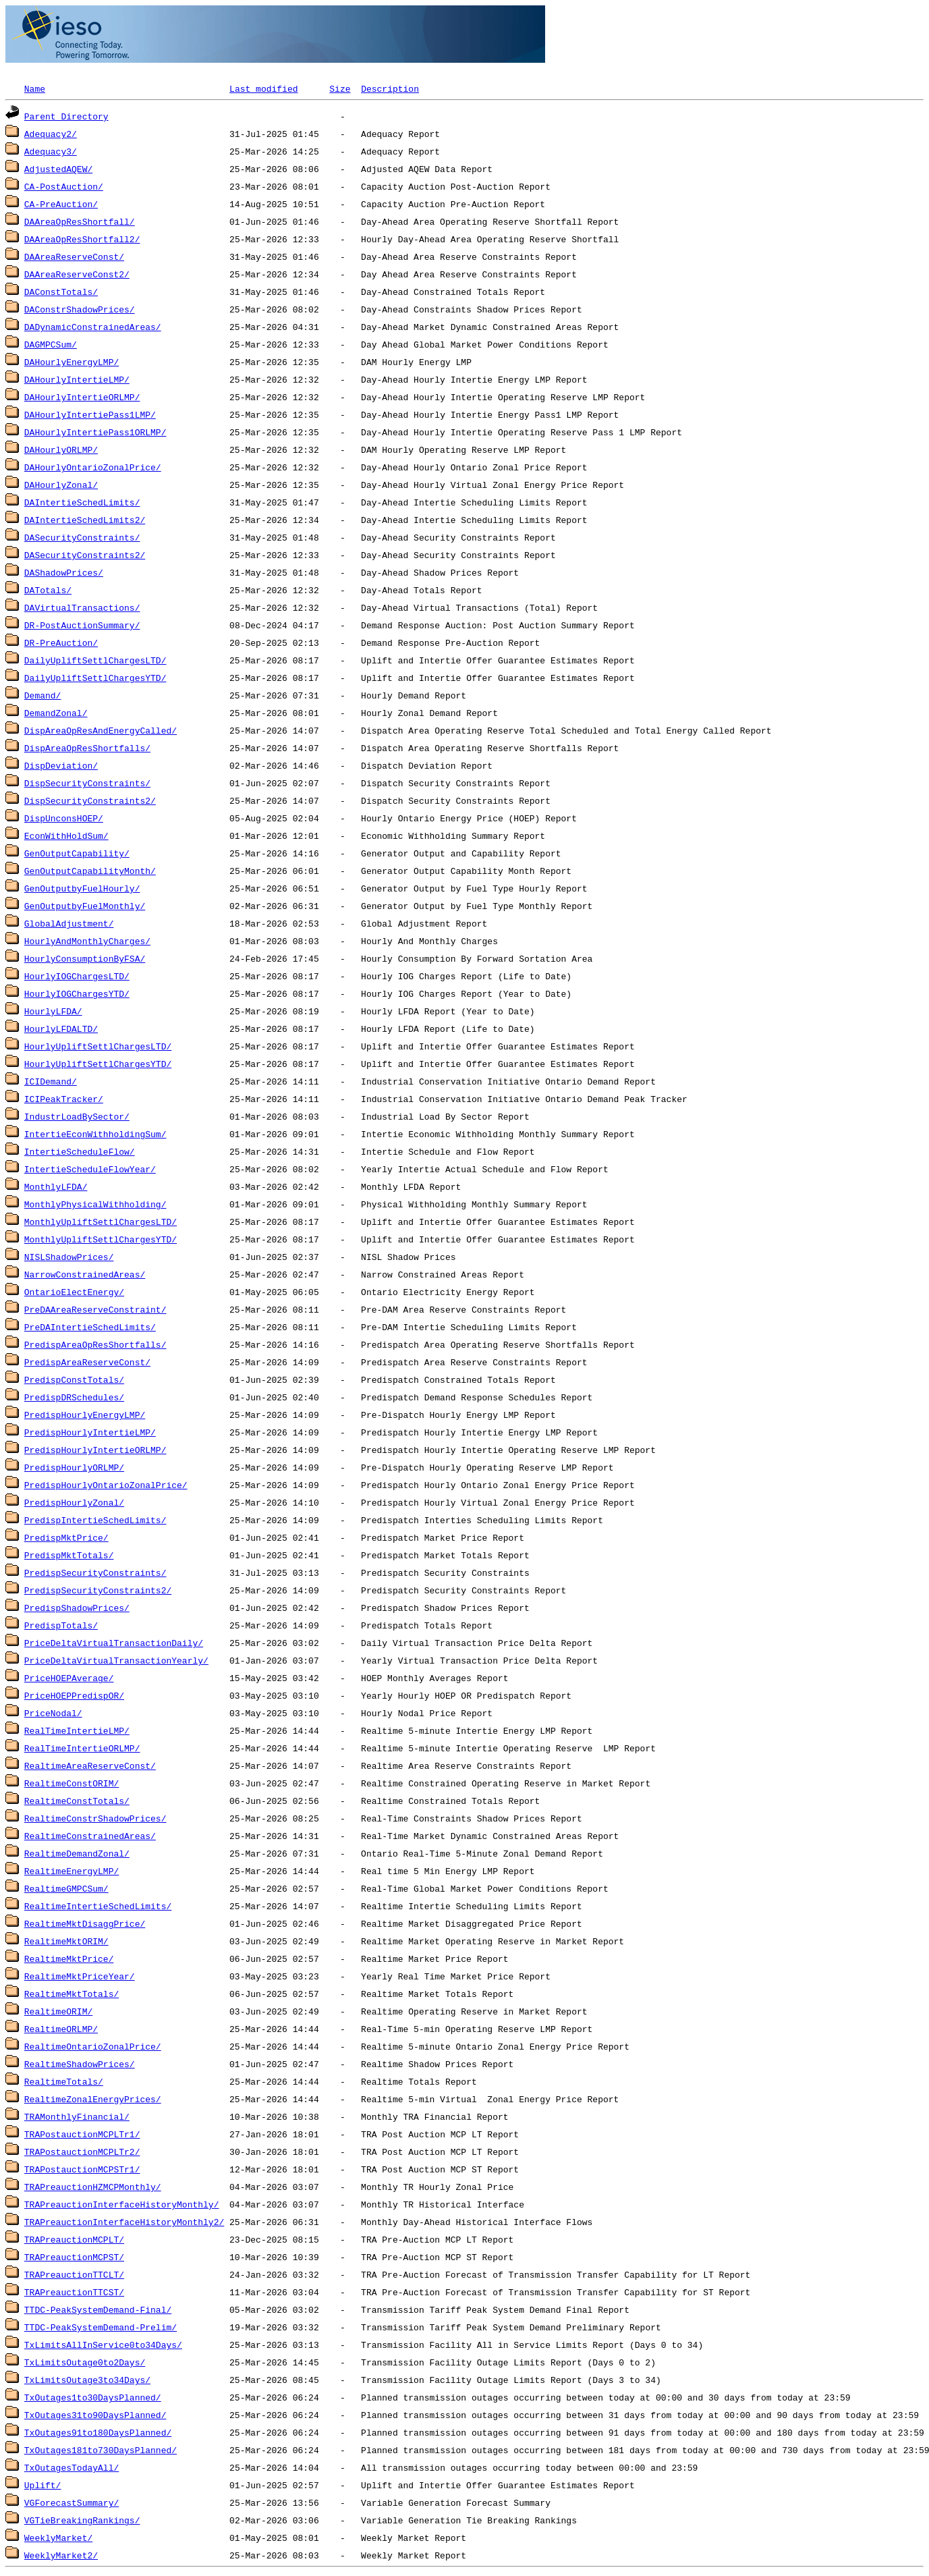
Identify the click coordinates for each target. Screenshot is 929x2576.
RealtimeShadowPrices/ (79, 2064)
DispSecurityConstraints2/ (90, 800)
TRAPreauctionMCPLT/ (74, 2239)
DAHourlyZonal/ (61, 484)
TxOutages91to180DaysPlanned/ (97, 2432)
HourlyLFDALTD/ (61, 1028)
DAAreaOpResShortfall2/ (82, 239)
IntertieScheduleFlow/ (79, 1151)
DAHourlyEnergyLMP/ (71, 362)
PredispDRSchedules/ (74, 1397)
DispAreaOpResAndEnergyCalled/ (100, 730)
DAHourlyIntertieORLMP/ (82, 397)
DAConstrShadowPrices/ (79, 309)
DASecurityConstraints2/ (84, 555)
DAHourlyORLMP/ (61, 449)
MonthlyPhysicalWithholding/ (95, 1204)
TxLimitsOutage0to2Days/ (84, 2362)
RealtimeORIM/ (58, 2011)
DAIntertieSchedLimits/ (82, 502)
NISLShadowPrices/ (69, 1257)
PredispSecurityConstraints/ (95, 1572)
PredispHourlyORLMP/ (74, 1467)
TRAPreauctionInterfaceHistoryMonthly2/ (124, 2222)
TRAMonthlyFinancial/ (77, 2116)
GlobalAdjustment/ (69, 923)
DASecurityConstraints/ (82, 537)
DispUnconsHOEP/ (63, 818)
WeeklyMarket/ (58, 2537)
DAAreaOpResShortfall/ (79, 221)
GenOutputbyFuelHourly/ (82, 888)
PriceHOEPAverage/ (69, 1678)
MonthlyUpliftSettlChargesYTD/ (100, 1239)
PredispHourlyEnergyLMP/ (84, 1414)
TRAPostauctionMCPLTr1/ (82, 2134)
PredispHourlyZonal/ (74, 1502)
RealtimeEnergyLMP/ (71, 1871)
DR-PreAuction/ (61, 642)
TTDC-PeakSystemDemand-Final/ (97, 2309)
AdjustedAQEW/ (58, 169)
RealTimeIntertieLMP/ (77, 1730)
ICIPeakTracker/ (63, 1099)
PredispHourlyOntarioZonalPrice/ (106, 1485)
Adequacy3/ (50, 151)
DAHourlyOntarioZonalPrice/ (92, 467)
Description (390, 88)
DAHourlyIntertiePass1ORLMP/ (95, 432)
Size (339, 88)
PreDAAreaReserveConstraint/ (95, 1309)
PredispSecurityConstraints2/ (97, 1590)
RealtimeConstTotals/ (77, 1800)
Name (34, 88)
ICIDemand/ (50, 1081)
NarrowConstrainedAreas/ (84, 1274)
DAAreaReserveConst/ (74, 256)
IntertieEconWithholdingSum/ (95, 1134)
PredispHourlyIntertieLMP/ (90, 1432)
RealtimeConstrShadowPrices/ (95, 1818)
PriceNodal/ (53, 1713)
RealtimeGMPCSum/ (66, 1888)
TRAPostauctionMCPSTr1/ (82, 2169)
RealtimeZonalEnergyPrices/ (92, 2099)
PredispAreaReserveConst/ (87, 1362)
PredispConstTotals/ (74, 1379)
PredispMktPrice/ (66, 1537)
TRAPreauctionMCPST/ (74, 2257)
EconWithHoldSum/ (66, 835)
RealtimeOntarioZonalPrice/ (92, 2046)
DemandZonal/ (56, 713)
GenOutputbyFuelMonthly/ (84, 906)
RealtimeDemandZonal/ (77, 1853)
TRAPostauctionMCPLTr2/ (82, 2151)
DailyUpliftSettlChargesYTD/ (95, 678)
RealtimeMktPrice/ (69, 1958)
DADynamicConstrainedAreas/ (92, 327)
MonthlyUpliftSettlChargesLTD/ (100, 1221)
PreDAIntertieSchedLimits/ (90, 1327)
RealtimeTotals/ (63, 2081)
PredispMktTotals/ (69, 1555)
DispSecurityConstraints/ (87, 783)
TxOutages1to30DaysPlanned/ (92, 2397)
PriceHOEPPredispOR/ (74, 1695)
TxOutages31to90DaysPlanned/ (95, 2415)
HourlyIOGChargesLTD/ (77, 976)
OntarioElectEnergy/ (74, 1292)
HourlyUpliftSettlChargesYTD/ (97, 1064)
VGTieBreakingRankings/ (82, 2520)
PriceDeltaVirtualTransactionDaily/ (113, 1643)
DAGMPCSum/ (50, 344)
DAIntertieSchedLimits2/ (84, 520)
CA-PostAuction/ (63, 186)
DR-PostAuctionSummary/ (82, 625)
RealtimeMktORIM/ (66, 1941)
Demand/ (42, 695)
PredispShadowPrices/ (77, 1607)
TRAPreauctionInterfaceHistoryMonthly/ (121, 2204)
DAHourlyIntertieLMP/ (77, 379)
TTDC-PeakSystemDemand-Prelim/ (100, 2327)
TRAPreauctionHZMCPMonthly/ (92, 2187)
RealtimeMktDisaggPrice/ (84, 1923)
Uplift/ (42, 2485)
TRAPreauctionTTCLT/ (74, 2274)
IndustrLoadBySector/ (77, 1116)
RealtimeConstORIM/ (71, 1783)
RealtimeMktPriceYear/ (79, 1976)
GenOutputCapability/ (77, 853)
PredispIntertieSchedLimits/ (95, 1520)
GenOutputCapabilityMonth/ (90, 871)
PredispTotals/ (61, 1625)
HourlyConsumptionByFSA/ (84, 958)
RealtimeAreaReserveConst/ (90, 1765)
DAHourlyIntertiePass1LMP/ (90, 414)
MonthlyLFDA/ (56, 1186)
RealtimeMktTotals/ (71, 1994)
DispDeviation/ (61, 765)
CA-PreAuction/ (61, 204)
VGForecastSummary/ (71, 2502)
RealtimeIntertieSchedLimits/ (97, 1906)
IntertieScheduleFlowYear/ (90, 1169)
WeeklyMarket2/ (61, 2555)
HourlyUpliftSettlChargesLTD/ (97, 1046)
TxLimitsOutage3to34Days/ (87, 2380)
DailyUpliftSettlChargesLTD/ (95, 660)
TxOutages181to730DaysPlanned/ (100, 2450)
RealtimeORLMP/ (61, 2029)
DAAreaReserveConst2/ (77, 274)
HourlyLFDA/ (53, 1011)
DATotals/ (48, 590)
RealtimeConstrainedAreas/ (90, 1836)
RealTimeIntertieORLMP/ (82, 1748)
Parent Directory (66, 116)
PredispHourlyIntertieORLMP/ (95, 1450)
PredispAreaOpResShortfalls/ (95, 1344)
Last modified (263, 88)
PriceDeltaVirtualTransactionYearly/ (116, 1660)
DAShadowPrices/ (63, 572)
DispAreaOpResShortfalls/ (87, 748)
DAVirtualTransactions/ (82, 607)
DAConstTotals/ (61, 291)
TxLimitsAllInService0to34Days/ (103, 2344)
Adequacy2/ (50, 134)
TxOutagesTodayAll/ (71, 2467)
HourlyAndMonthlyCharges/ (87, 941)
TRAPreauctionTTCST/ (74, 2292)
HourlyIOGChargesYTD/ (77, 993)
